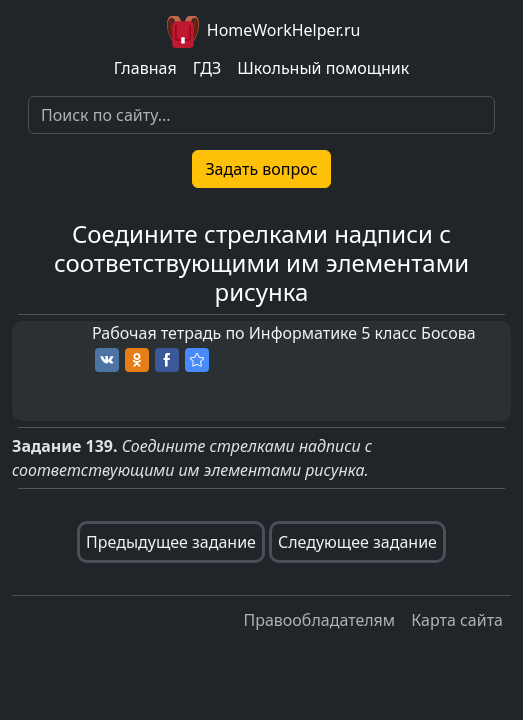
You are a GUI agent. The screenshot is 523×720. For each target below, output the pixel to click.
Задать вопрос (261, 169)
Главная (145, 68)
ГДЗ (207, 68)
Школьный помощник (323, 68)
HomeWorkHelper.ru (262, 32)
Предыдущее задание (171, 542)
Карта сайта (457, 620)
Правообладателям (319, 620)
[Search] (261, 115)
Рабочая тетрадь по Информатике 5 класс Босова (284, 333)
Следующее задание (357, 542)
